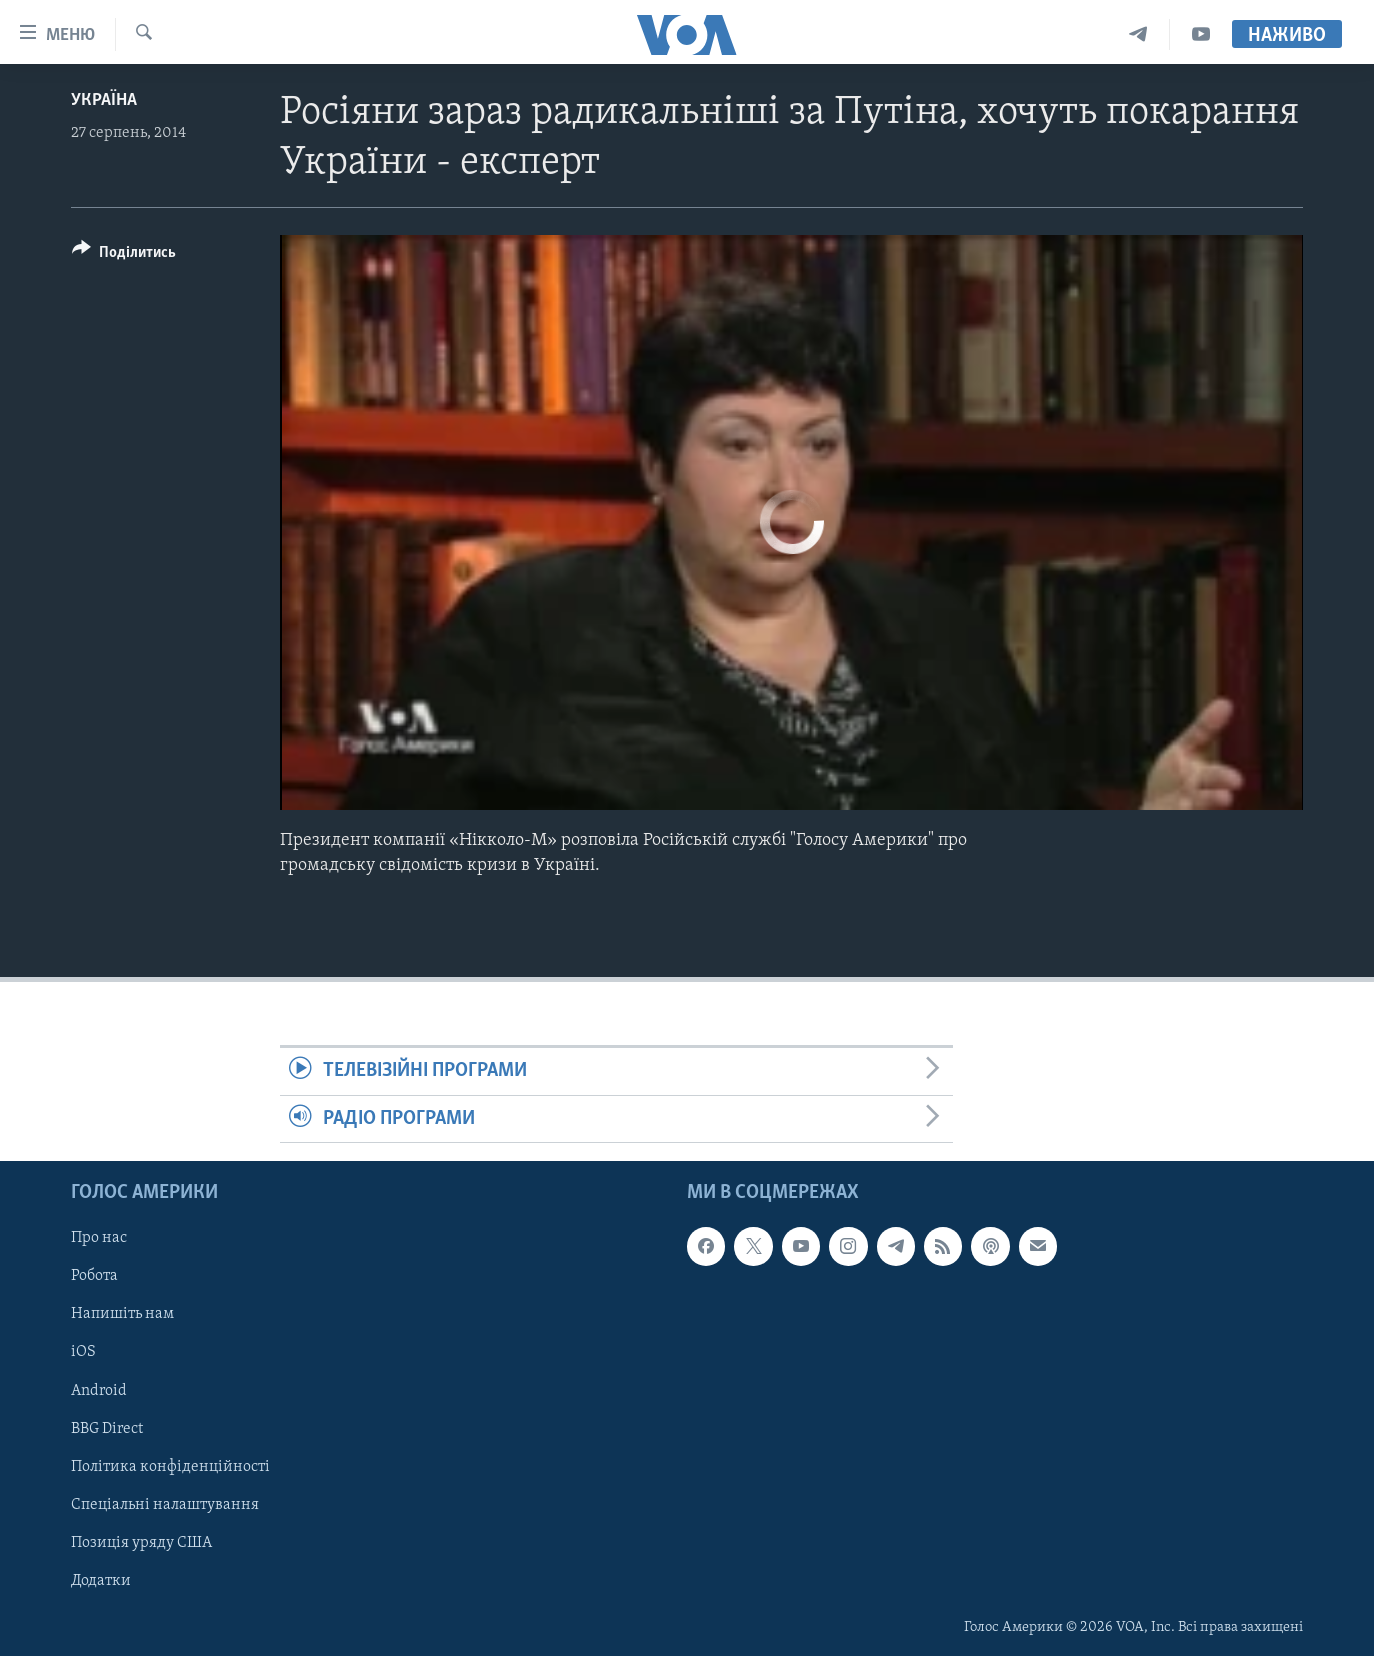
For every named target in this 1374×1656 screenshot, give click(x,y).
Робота (94, 1276)
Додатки (101, 1581)
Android (99, 1390)
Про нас (99, 1238)
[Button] (124, 255)
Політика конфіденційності (170, 1467)
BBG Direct (107, 1429)
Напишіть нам (122, 1314)
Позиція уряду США (141, 1543)
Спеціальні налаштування (165, 1505)
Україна (104, 100)
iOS (83, 1352)
